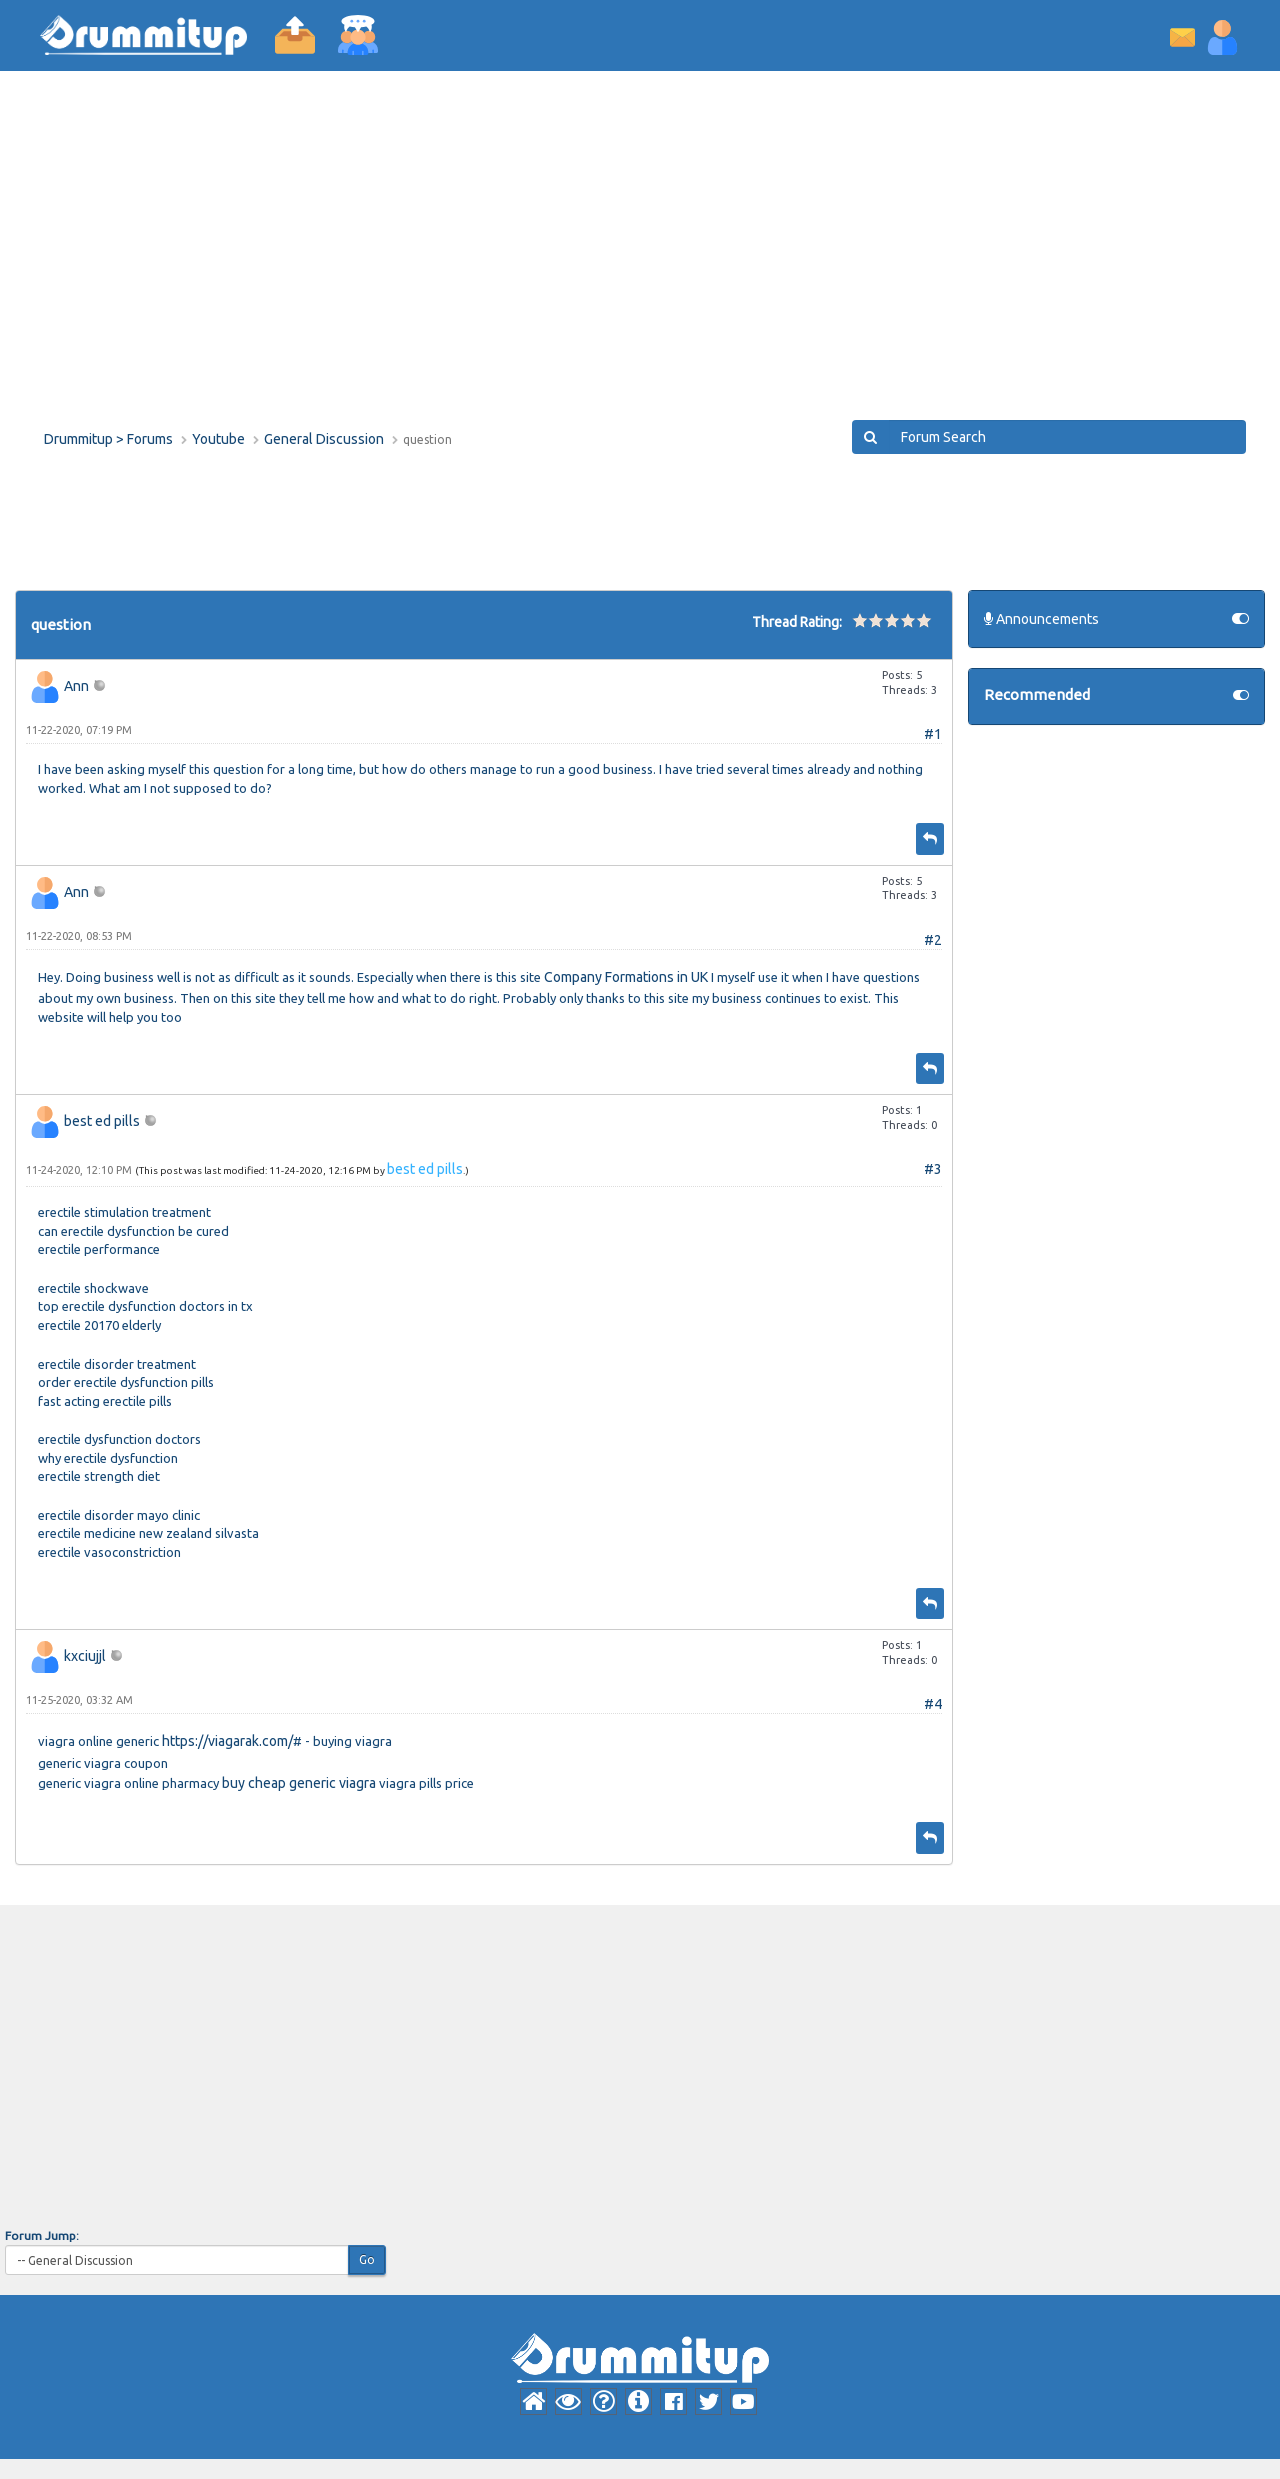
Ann (76, 686)
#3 (933, 1169)
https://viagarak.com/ (227, 1741)
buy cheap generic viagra (299, 1783)
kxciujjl (85, 1656)
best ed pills (102, 1121)
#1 (933, 734)
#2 (933, 940)
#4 (933, 1704)
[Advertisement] (640, 260)
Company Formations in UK (626, 977)
